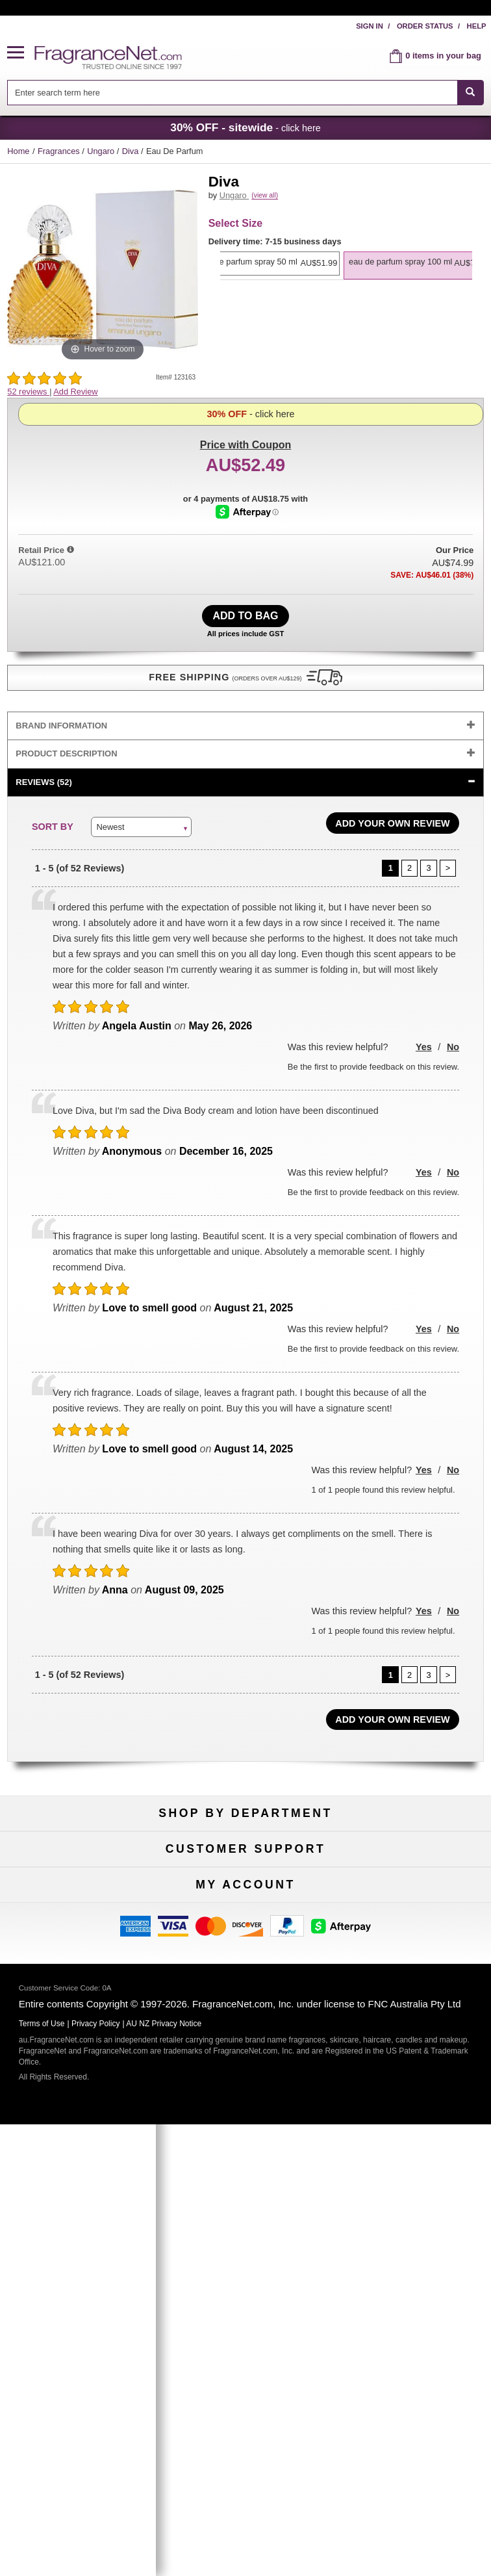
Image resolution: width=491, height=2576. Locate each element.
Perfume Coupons (413, 2064)
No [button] (453, 1045)
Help (476, 26)
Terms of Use (413, 2022)
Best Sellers (246, 1894)
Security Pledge (245, 2022)
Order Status (425, 26)
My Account (78, 2170)
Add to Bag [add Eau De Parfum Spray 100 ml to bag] (245, 613)
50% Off (245, 1851)
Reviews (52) (43, 780)
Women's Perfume (78, 1873)
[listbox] (346, 284)
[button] (20, 53)
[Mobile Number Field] (273, 2291)
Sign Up (245, 2319)
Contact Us (78, 2022)
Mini (413, 1894)
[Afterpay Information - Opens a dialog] (247, 571)
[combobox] (245, 92)
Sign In (369, 26)
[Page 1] (390, 866)
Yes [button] (424, 1045)
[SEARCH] (470, 92)
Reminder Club (245, 2191)
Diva (131, 151)
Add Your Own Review (392, 821)
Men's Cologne (77, 1894)
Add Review (75, 391)
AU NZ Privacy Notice (163, 2479)
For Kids (413, 1851)
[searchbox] (232, 92)
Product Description (66, 751)
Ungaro (102, 151)
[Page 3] (428, 866)
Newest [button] (110, 824)
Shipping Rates (246, 2043)
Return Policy (245, 2000)
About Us (78, 2043)
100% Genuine (413, 2000)
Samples (245, 1873)
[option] (344, 278)
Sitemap (413, 2043)
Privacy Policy (95, 2479)
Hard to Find (413, 1916)
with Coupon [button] (245, 416)
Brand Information (61, 723)
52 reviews (28, 391)
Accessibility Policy (78, 2064)
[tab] (245, 723)
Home (18, 151)
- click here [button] (245, 127)
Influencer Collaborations (77, 2085)
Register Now (77, 2191)
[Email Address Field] (273, 2261)
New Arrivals (413, 1873)
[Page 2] (409, 866)
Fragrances (60, 151)
